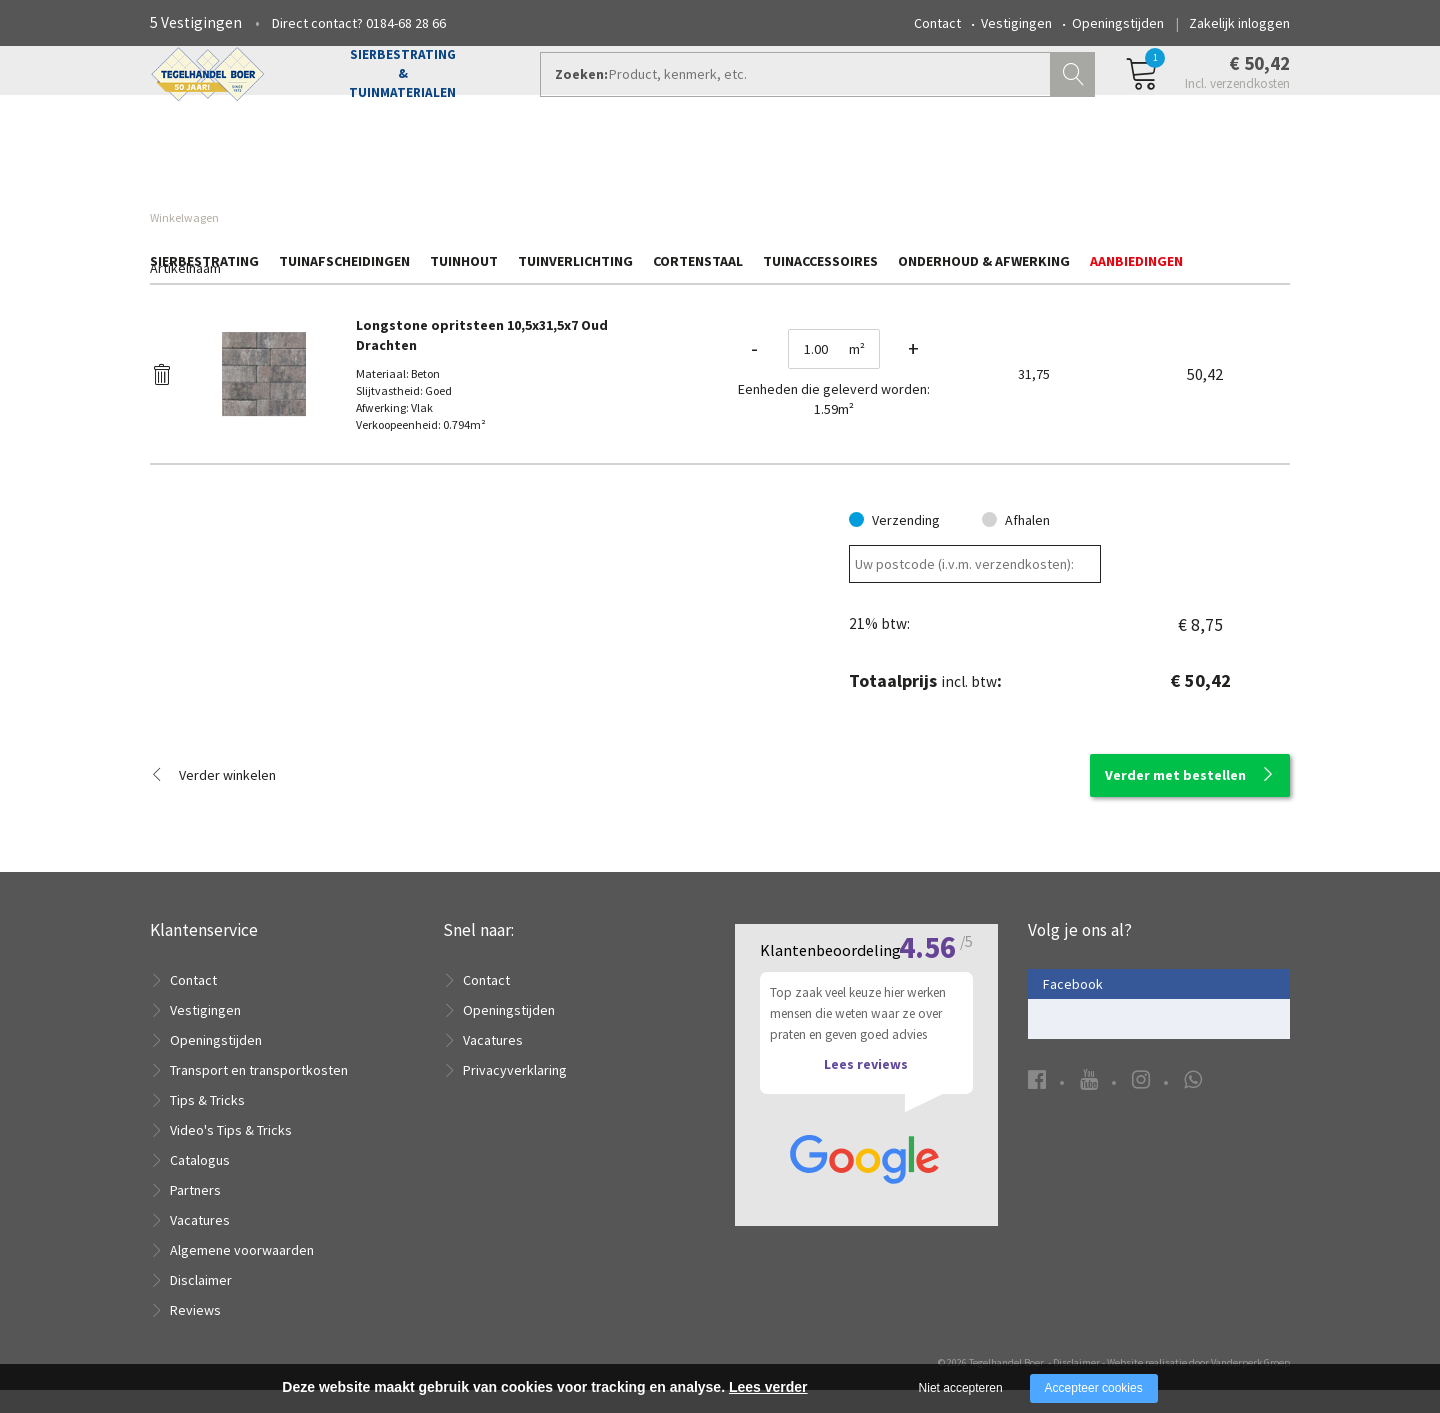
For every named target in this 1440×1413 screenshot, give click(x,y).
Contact (937, 23)
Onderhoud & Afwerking (984, 167)
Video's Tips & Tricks (231, 1153)
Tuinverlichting (575, 167)
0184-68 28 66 (406, 23)
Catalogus (200, 1183)
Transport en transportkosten (259, 1093)
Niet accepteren (961, 1388)
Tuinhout (464, 167)
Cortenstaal (698, 167)
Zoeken (1075, 96)
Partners (195, 1213)
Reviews (195, 1333)
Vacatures (200, 1243)
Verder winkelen (227, 798)
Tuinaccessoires (820, 167)
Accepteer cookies (1094, 1388)
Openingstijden (1118, 23)
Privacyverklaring (515, 1093)
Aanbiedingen (1136, 167)
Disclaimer (201, 1303)
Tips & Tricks (207, 1123)
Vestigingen (1016, 23)
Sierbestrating (204, 167)
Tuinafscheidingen (344, 167)
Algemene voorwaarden (242, 1273)
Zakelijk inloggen (1239, 23)
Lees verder (768, 1387)
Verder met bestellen (1175, 798)
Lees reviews (866, 1088)
